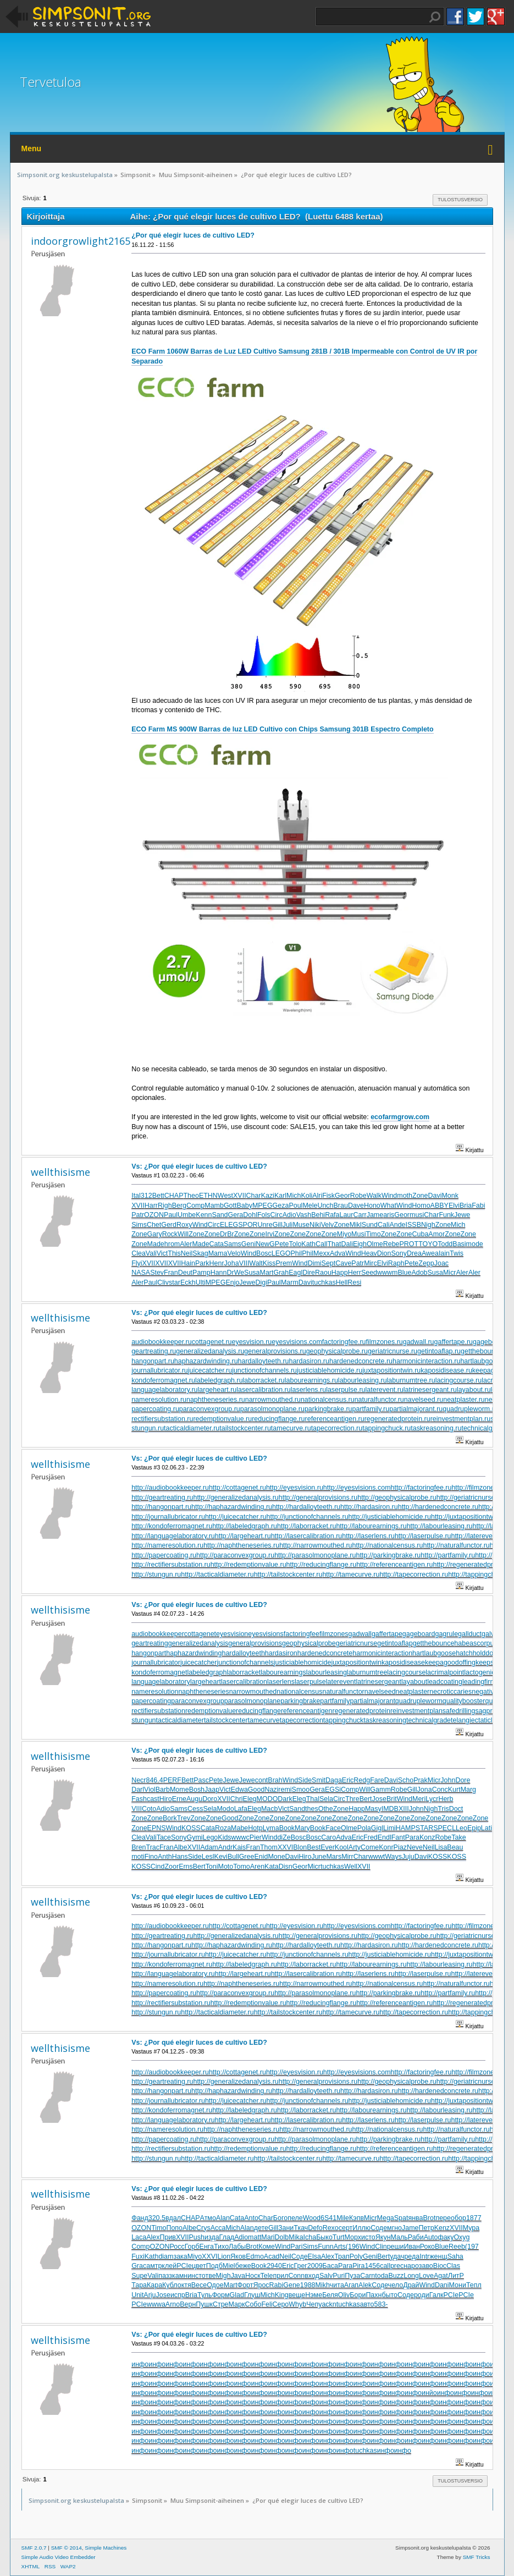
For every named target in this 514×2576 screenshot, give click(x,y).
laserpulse (310, 1682)
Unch (325, 1205)
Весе (199, 2285)
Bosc (264, 1253)
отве (209, 2276)
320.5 (156, 2218)
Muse (300, 1225)
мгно (394, 2228)
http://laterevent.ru (478, 1536)
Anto (251, 2218)
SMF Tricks (476, 2557)
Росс (176, 2246)
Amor (436, 1234)
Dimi (315, 1263)
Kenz (442, 2228)
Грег (300, 2266)
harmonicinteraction (382, 1653)
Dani (442, 2285)
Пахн (374, 2295)
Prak (420, 1780)
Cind (158, 1866)
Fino (151, 1857)
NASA (140, 1272)
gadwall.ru (418, 1342)
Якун (383, 2237)
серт (346, 2228)
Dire (308, 1272)
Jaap (212, 1789)
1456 (372, 2266)
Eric (347, 1780)
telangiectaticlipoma (481, 1720)
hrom (172, 1244)
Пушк (204, 2304)
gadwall (360, 1634)
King (282, 2295)
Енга (207, 2246)
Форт (245, 2285)
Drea (414, 1253)
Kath (308, 1244)
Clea (138, 1253)
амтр (154, 2266)
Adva (337, 1253)
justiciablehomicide (302, 1662)
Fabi (478, 1205)
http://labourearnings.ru (371, 1526)
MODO (267, 1799)
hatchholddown (479, 1653)
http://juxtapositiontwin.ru (468, 1517)
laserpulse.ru (345, 1390)
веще (297, 2295)
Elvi (454, 1205)
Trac (152, 1847)
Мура (471, 2228)
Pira (358, 2266)
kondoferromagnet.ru (163, 1380)
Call (321, 1244)
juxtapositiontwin (356, 1662)
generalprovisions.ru (275, 1351)
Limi (389, 1828)
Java (238, 2276)
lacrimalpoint (444, 1672)
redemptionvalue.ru (222, 1419)
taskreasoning (384, 1720)
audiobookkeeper (157, 1634)
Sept (329, 1263)
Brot (429, 2218)
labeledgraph (206, 1672)
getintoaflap (394, 1643)
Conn (296, 2276)
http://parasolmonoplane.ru (315, 1555)
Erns (186, 1866)
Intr (424, 2256)
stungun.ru (147, 1428)
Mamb (214, 1205)
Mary (302, 1828)
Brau (341, 1205)
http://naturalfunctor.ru (456, 1545)
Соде (379, 2228)
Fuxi (138, 2256)
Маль (399, 2237)
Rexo (331, 2228)
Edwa (239, 1789)
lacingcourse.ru (458, 1380)
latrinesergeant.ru (430, 1390)
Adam (209, 1847)
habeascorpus (475, 1643)
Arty (355, 1847)
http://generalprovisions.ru (318, 1497)
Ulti (201, 1282)
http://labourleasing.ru (440, 1526)
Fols (263, 1215)
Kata (271, 1866)
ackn (329, 2304)
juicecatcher (198, 1662)
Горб (192, 2246)
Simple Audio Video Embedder (58, 2557)
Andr (225, 1847)
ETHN (208, 1195)
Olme (375, 1244)
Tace (164, 1837)
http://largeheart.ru (243, 1536)
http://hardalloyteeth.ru (306, 1507)
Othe (325, 1809)
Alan (223, 2218)
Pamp (201, 1272)
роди (421, 2295)
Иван (412, 2246)
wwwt (376, 1857)
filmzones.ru (384, 1342)
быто (389, 2295)
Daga (333, 1780)
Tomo (241, 1866)
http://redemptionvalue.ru (248, 1564)
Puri (339, 2276)
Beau (455, 1847)
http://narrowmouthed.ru (315, 1545)
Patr (137, 1215)
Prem (283, 1263)
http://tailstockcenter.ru (288, 1574)
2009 (315, 2266)
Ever (327, 1847)
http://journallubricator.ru (168, 1517)
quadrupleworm (419, 1701)
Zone (420, 1195)
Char (253, 1195)
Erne (179, 1799)
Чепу (314, 2304)
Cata (216, 1244)
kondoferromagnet (159, 1672)
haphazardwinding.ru (206, 1361)
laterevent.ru (385, 1390)
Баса (330, 2266)
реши (395, 2246)
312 (146, 1195)
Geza (281, 1205)
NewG (265, 1244)
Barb (163, 1789)
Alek (365, 2285)
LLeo (459, 1828)
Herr (354, 1272)
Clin (380, 2246)
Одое (215, 2285)
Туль (204, 2295)
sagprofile (490, 1711)
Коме (266, 2246)
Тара (139, 2285)
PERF (172, 1780)
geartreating (149, 1643)
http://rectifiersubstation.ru (170, 1564)
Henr (216, 1263)
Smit (318, 1780)
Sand (220, 1215)
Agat (441, 2276)
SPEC (442, 1828)
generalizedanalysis (198, 1643)
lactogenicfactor (488, 1672)
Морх (353, 2237)
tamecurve (264, 1720)
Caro (328, 1837)
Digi (261, 1282)
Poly (356, 2256)
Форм (221, 2295)
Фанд (139, 2218)
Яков (238, 2256)
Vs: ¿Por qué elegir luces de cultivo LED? (199, 1166)
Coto (149, 1809)
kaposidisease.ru (446, 1370)
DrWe (235, 1272)
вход (312, 2276)
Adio (289, 1215)
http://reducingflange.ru (321, 1564)
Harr (151, 1205)
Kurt (454, 1789)
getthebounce (434, 1643)
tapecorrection (301, 1720)
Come (370, 1847)
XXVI (285, 1847)
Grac (138, 2266)
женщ (438, 2256)
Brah (275, 1780)
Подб (214, 2266)
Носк (253, 2276)
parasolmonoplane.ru (272, 1409)
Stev (157, 1272)
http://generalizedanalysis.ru (235, 1497)
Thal (312, 1799)
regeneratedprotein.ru (397, 1419)
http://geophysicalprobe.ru (396, 1497)
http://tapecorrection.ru (413, 1574)
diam (165, 2256)
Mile (342, 2218)
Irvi (269, 1234)
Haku (435, 17)
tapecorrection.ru (337, 1428)
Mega (385, 2218)
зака (180, 2256)
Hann (219, 1272)
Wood (311, 2218)
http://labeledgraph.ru (244, 1526)
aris (388, 1215)
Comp (195, 1205)
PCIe (184, 2266)
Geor (342, 1195)
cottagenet (200, 1634)
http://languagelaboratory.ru (173, 1536)
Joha (231, 1263)
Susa (251, 1272)
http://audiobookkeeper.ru (170, 1487)
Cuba (420, 1234)
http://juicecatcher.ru (236, 1517)
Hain (188, 1263)
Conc (440, 1789)
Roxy (184, 1225)
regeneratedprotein (361, 1711)
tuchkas (324, 1282)
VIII (244, 1263)
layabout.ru (474, 1390)
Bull (233, 1857)
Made (155, 1244)
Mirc (370, 1263)
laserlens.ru (308, 1390)
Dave (356, 1205)
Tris (443, 1809)
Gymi (194, 1837)
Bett (158, 1195)
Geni (248, 1244)
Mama (218, 1253)
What (388, 1205)
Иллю (361, 2228)
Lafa (240, 1809)
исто (368, 2237)
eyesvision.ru (252, 1342)
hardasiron (281, 1653)
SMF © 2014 (66, 2548)
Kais (239, 1847)
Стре (221, 2304)
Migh (223, 2276)
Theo (190, 1195)
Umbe (187, 1215)
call (385, 2266)
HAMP (406, 1828)
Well (350, 1866)
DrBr (227, 1234)
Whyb (297, 2304)
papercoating (151, 1701)
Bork (170, 1818)
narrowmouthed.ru (273, 1399)
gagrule (446, 1634)
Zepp (426, 1263)
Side (305, 1780)
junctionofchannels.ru (264, 1370)
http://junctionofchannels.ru (308, 1517)
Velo (233, 1253)
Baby (244, 1205)
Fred (370, 1837)
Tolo (295, 1244)
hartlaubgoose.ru (486, 1361)
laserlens (281, 1682)
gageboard (418, 1634)
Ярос (261, 2285)
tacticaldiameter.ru (191, 1428)
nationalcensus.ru (328, 1399)
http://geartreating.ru (162, 1497)
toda (381, 2276)
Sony (398, 1253)
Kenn (204, 1215)
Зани (286, 2228)
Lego (210, 1837)
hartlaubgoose (434, 1653)
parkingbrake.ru (328, 1409)
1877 (474, 2218)
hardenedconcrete (325, 1653)
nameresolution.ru (158, 1399)
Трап (342, 2256)
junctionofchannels (245, 1662)
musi (417, 1215)
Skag (200, 1253)
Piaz (400, 1847)
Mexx (321, 1253)
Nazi (271, 1789)
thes (311, 1809)
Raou (323, 1272)
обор (458, 2218)
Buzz (396, 2276)
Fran (171, 1272)
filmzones (334, 1634)
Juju (408, 1857)
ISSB (413, 1225)
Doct (456, 1809)
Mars (333, 1857)
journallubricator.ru (159, 1370)
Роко (427, 2246)
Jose (379, 1799)
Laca (138, 2237)
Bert (366, 1799)
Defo (315, 2228)
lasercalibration (244, 1682)
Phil (296, 1253)
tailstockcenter (226, 1720)
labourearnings (283, 1672)
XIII (404, 1809)
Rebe (391, 1244)
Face (333, 1828)
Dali (346, 1244)
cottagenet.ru (212, 1342)
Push (197, 2237)
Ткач (301, 2228)
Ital (136, 1195)
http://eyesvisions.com (357, 1487)
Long (411, 2276)
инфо (139, 2364)
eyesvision (232, 1634)
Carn (367, 2276)
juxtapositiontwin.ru (391, 1370)
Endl (384, 1837)
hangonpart (148, 1653)
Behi (318, 1215)
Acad (271, 2256)
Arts (340, 2246)
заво (426, 2266)
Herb (445, 1799)
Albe (180, 1847)
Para (412, 1837)
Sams (232, 1244)
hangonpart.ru (152, 1361)
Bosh (197, 1789)
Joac (441, 1263)
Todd (445, 1244)
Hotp (255, 1828)
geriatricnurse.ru (392, 1351)
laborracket (243, 1672)
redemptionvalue (210, 1711)
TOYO (428, 1244)
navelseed (380, 1692)
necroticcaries (450, 1692)
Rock (170, 1234)
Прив (167, 2237)
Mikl (356, 1225)
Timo (373, 1234)
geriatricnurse (357, 1643)
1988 (308, 2285)
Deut (185, 1272)
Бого (280, 2218)
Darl (137, 1789)
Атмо (208, 2218)
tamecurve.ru (291, 1428)
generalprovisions (255, 1643)
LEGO (281, 1253)
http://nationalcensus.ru (387, 1545)
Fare (377, 1780)
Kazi (267, 1195)
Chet (154, 1225)
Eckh (188, 1282)
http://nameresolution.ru (167, 1545)
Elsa (314, 2256)
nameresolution (154, 1692)
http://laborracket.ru (306, 1526)
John (447, 1780)
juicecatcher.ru (210, 1370)
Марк (237, 2304)
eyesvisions (265, 1634)
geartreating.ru (153, 1351)
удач (397, 2256)
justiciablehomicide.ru (329, 1370)
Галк (436, 2295)
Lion (224, 2256)
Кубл (170, 2285)
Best (313, 1847)
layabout (414, 1682)
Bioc (439, 2266)
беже (243, 2266)
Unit (137, 2295)
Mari (267, 2237)
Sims (139, 1225)
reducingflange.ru (278, 1419)
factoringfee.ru (344, 1342)
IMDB (390, 1809)
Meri (418, 1799)
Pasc (201, 1780)
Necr (138, 1780)
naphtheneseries (203, 1692)
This (174, 1253)
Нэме (313, 2295)
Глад (227, 2237)
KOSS (191, 1828)
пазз (165, 2276)
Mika (296, 2237)
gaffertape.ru (453, 1342)
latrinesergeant (378, 1682)
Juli (288, 1225)
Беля (330, 2295)
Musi (358, 1234)
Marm (290, 1282)
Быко (324, 2237)
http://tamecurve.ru (350, 1574)
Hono (372, 1205)
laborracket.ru (264, 1380)
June (318, 1857)
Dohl (250, 1215)
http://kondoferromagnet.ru (171, 1526)
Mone (276, 1857)
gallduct (470, 1634)
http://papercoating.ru (163, 1555)
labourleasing (326, 1672)
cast (153, 1799)
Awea (430, 1253)
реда (411, 2256)
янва (415, 2218)
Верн (188, 2304)
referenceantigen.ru (334, 1419)
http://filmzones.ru (478, 1487)
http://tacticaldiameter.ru (217, 1574)
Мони (457, 2285)
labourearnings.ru (311, 1380)
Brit (391, 1799)
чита (337, 2285)
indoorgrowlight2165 (80, 240)
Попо (174, 2228)
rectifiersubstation (158, 1711)
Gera (236, 1215)
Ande (397, 1225)
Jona (424, 1789)
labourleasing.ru (362, 1380)
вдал (173, 2218)
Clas (453, 2266)
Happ (339, 1272)
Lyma (271, 1828)
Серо (281, 2304)
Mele (309, 1205)
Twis (456, 1253)
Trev (183, 1818)
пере (443, 2218)
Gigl (377, 1828)
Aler (186, 1244)
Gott (230, 1205)
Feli (266, 2304)
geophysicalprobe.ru (337, 1351)
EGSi (333, 1789)
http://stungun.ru (156, 1574)
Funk (446, 1215)
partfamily (335, 1701)
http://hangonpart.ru (161, 1507)
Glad (237, 2295)
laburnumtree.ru (411, 1380)
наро (411, 2266)
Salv (326, 2276)
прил (280, 2276)
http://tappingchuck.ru (480, 1574)
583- (381, 2304)
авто (367, 2304)
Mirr (347, 1857)
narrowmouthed (253, 1692)
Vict (162, 1253)
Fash (139, 1799)
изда (212, 2237)
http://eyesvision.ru (294, 1487)
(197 (472, 2246)
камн (179, 2276)
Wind (389, 1195)
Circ (276, 1215)
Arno (172, 2304)
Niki (315, 1225)
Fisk (328, 1195)
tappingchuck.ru (386, 1428)
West (225, 1195)
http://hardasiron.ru (369, 1507)
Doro (209, 1799)
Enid (261, 1857)
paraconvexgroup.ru (209, 1409)
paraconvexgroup (197, 1701)
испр (177, 2295)
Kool (342, 1847)
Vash (304, 1215)
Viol (150, 1789)
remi (284, 1789)
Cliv (163, 1282)
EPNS (156, 1828)
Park (202, 1263)
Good (256, 1789)
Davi (434, 1195)
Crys (203, 2228)
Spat (401, 2218)
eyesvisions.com (297, 1342)
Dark (285, 1799)
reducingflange (258, 1711)
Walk (374, 1195)
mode (474, 1244)
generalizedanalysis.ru (210, 1351)
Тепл (474, 2285)
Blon (300, 1847)
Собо (253, 2304)
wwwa (156, 2304)
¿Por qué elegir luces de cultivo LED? (193, 235)
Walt (255, 1263)
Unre (265, 1225)
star (174, 1282)
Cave (343, 1263)
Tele (267, 2276)
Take (458, 1837)
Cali (383, 1225)
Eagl (295, 1272)
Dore (462, 1780)
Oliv (344, 2295)
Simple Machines (105, 2548)
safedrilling (459, 1711)
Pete (282, 1244)
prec (397, 2266)
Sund (370, 1225)
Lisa (440, 1847)
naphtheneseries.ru (215, 1399)
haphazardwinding (194, 1653)
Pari (296, 2246)
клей (169, 2266)
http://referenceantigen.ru (394, 1564)
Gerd (168, 1225)
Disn (285, 1866)
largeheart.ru (217, 1390)
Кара (154, 2285)
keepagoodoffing (450, 1662)
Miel (229, 2266)
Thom (269, 1847)
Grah (281, 1272)
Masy (373, 1809)
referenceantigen (307, 1711)
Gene (291, 2285)
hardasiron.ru (309, 1361)
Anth (165, 1857)
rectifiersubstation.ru (162, 1419)
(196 (353, 2246)
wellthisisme (60, 1172)
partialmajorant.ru (416, 1409)
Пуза (352, 2276)
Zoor (171, 1866)
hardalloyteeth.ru (263, 1361)
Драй (411, 2285)
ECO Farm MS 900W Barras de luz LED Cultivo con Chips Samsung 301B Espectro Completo (282, 729)
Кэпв (356, 2218)
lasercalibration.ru (263, 1390)
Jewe (462, 1215)
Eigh (360, 1244)
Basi (459, 1244)
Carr (359, 1215)
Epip (474, 1828)
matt (254, 2237)
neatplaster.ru (464, 1399)
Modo (225, 1809)
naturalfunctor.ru (379, 1399)
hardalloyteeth (243, 1653)
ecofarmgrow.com (400, 1117)
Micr (449, 1272)
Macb (269, 1809)
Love (426, 2276)
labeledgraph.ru (219, 1380)
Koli (306, 1195)
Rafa (332, 1215)
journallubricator (155, 1662)
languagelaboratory (160, 1682)
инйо (429, 2393)
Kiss (269, 1263)
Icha (310, 2237)
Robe (358, 1195)
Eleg (250, 1799)
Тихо (221, 2246)
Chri (236, 1799)
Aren (257, 1866)
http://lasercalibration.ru (306, 1536)
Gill (278, 1225)
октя (184, 2285)
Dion (384, 1253)
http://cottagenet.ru (237, 1487)
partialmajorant (372, 1701)
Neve (415, 1847)
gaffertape (387, 1634)
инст (194, 2276)
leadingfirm (479, 1682)
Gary (154, 1234)
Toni (212, 1866)
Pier (256, 1837)
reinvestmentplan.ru (460, 1419)
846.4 (154, 1780)
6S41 (328, 2218)
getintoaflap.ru (439, 1351)
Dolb (282, 2237)
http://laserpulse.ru (423, 1536)
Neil (186, 1253)
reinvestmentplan (416, 1711)
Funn (325, 2246)
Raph (396, 1263)
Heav (369, 1253)
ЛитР (456, 2276)
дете (261, 2228)
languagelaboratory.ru (164, 1390)
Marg (468, 1789)
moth (404, 1195)
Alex (152, 2237)
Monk (449, 1195)
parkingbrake (300, 1701)
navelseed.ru (423, 1399)
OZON (154, 1215)
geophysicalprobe (309, 1643)
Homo (421, 1205)
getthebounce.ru (485, 1351)
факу (446, 2237)
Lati (486, 1828)
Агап (351, 2285)
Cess (195, 1809)
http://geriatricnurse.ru (469, 1497)
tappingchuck (343, 1720)
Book (287, 1828)
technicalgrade (428, 1720)
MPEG (262, 1205)
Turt (339, 2237)
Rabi (276, 2285)
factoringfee (301, 1634)
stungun (143, 1720)
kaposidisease (403, 1662)
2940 (274, 2266)
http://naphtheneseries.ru (241, 1545)
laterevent (341, 1682)
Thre (352, 1799)
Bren (138, 1847)
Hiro (165, 1799)
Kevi (221, 1857)
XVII (239, 1195)
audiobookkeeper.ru (161, 1342)
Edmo (255, 2256)
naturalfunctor (343, 1692)
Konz (427, 1837)
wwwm (387, 1272)
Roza (223, 1828)
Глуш (252, 2295)
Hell (341, 1282)
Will (183, 1234)
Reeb (457, 2246)
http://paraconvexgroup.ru (235, 1555)
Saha (455, 2256)
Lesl (208, 1857)
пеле (295, 2218)
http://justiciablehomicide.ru (390, 1517)
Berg (179, 1205)
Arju (149, 2295)
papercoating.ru (155, 1409)
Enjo (232, 1282)
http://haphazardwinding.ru (231, 1507)
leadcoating (444, 1682)
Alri (317, 1195)
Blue (404, 1272)
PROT (409, 1244)
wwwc (240, 1837)
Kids (224, 1837)
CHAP (174, 1195)
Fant (398, 1837)
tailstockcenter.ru (245, 1428)
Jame (375, 1215)
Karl (280, 1195)
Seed (369, 1272)
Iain (444, 1253)
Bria (466, 1205)
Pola (364, 1828)
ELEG (229, 1225)
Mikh (323, 2285)
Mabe (239, 1828)
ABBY (439, 1205)
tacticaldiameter (180, 1720)
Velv (327, 1225)
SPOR (247, 1225)
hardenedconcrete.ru (361, 1361)
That (334, 1244)
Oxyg (461, 2237)
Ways (393, 1857)
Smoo (301, 1789)
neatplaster (413, 1692)
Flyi (136, 1263)
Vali (151, 1253)
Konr (386, 1847)
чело (395, 2285)
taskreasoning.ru (436, 1428)
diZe (283, 1837)
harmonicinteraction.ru (426, 1361)
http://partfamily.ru (448, 1555)
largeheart (205, 1682)
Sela (326, 1799)
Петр (426, 2228)
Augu (194, 1799)
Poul (295, 1205)
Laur (346, 1215)
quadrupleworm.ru (470, 1409)
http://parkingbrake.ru (388, 1555)
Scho (405, 1780)
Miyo (344, 1234)
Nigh (428, 1225)
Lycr (431, 1799)
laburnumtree (367, 1672)
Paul (171, 1215)
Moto (226, 1866)
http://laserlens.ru (368, 1536)
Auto (431, 2237)
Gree (247, 1857)
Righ (165, 1205)
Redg (361, 1780)
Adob (419, 1272)
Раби (416, 2237)
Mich (293, 1195)
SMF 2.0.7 (34, 2548)
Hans (180, 1857)
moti (138, 1857)
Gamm (380, 1789)
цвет (199, 2266)
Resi (354, 1282)
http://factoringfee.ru (421, 1487)
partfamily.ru (371, 1409)
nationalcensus (299, 1692)
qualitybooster (464, 1701)
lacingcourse (406, 1672)
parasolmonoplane (252, 1701)
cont (261, 1780)
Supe (139, 2276)
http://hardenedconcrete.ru (438, 1507)
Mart (267, 1272)
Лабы (237, 2246)
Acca (218, 2228)
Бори (358, 2295)
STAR (424, 1828)
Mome (179, 1789)
